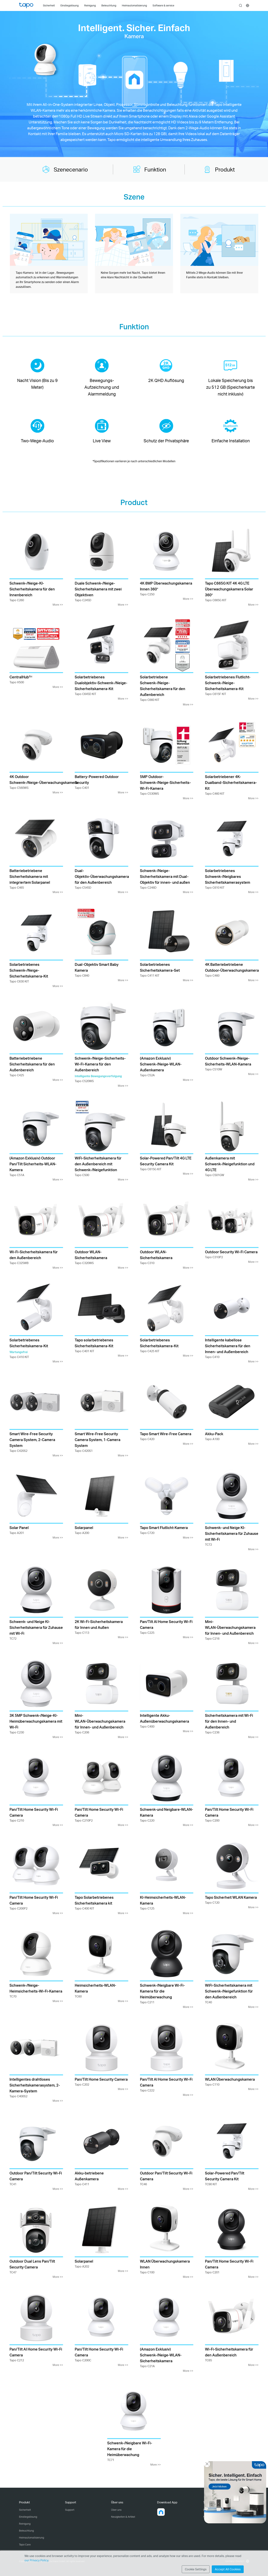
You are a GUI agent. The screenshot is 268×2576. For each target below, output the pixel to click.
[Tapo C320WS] (101, 1232)
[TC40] (231, 1968)
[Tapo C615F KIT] (231, 660)
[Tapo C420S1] (101, 1417)
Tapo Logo (26, 5)
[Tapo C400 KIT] (101, 1877)
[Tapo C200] (231, 1789)
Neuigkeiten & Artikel (123, 2516)
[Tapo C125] (166, 1877)
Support (69, 2509)
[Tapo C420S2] (36, 1417)
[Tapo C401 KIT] (101, 1320)
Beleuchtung (26, 2530)
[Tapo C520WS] (101, 1044)
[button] (161, 2512)
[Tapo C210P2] (101, 1789)
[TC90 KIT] (231, 2153)
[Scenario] (64, 169)
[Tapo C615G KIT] (166, 1138)
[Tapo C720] (166, 1505)
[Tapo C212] (36, 2329)
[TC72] (231, 1511)
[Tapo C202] (101, 2056)
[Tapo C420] (166, 1411)
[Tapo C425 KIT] (166, 1320)
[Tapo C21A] (166, 2332)
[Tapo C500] (101, 1141)
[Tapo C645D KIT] (101, 660)
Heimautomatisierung (31, 2537)
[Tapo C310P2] (231, 1229)
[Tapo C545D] (101, 854)
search (240, 5)
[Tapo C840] (101, 944)
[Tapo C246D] (166, 854)
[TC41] (36, 2153)
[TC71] (134, 2426)
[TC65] (231, 2329)
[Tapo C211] (166, 1968)
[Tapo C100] (166, 2241)
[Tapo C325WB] (36, 1232)
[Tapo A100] (231, 1411)
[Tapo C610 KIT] (231, 854)
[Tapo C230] (36, 1698)
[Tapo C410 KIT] (36, 1323)
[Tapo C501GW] (231, 1141)
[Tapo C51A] (36, 1141)
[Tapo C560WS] (36, 757)
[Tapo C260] (36, 566)
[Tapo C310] (166, 1232)
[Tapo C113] (101, 1602)
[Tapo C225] (166, 1602)
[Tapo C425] (36, 1041)
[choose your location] (247, 5)
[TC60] (101, 1966)
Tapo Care (25, 2544)
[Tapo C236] (231, 1698)
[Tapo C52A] (166, 1041)
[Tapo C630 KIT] (36, 947)
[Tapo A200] (101, 1505)
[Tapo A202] (101, 2238)
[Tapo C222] (166, 2059)
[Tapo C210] (36, 1789)
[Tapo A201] (36, 1505)
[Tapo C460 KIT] (231, 760)
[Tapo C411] (101, 2153)
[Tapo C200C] (101, 2329)
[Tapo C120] (231, 1874)
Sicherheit (25, 2509)
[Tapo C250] (166, 563)
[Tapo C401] (101, 757)
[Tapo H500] (36, 654)
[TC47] (36, 2241)
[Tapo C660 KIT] (166, 663)
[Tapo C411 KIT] (166, 944)
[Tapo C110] (231, 2056)
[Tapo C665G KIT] (231, 566)
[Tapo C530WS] (166, 760)
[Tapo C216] (231, 1605)
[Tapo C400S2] (36, 2062)
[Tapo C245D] (101, 566)
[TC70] (36, 1966)
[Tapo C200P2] (36, 1877)
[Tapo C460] (231, 944)
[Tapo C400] (166, 1695)
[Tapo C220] (166, 1789)
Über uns (116, 2509)
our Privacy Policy (36, 2560)
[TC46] (166, 2153)
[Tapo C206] (101, 1698)
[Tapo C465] (36, 854)
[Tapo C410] (231, 1323)
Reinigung (25, 2523)
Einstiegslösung (28, 2516)
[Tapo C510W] (231, 1038)
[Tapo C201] (231, 2241)
